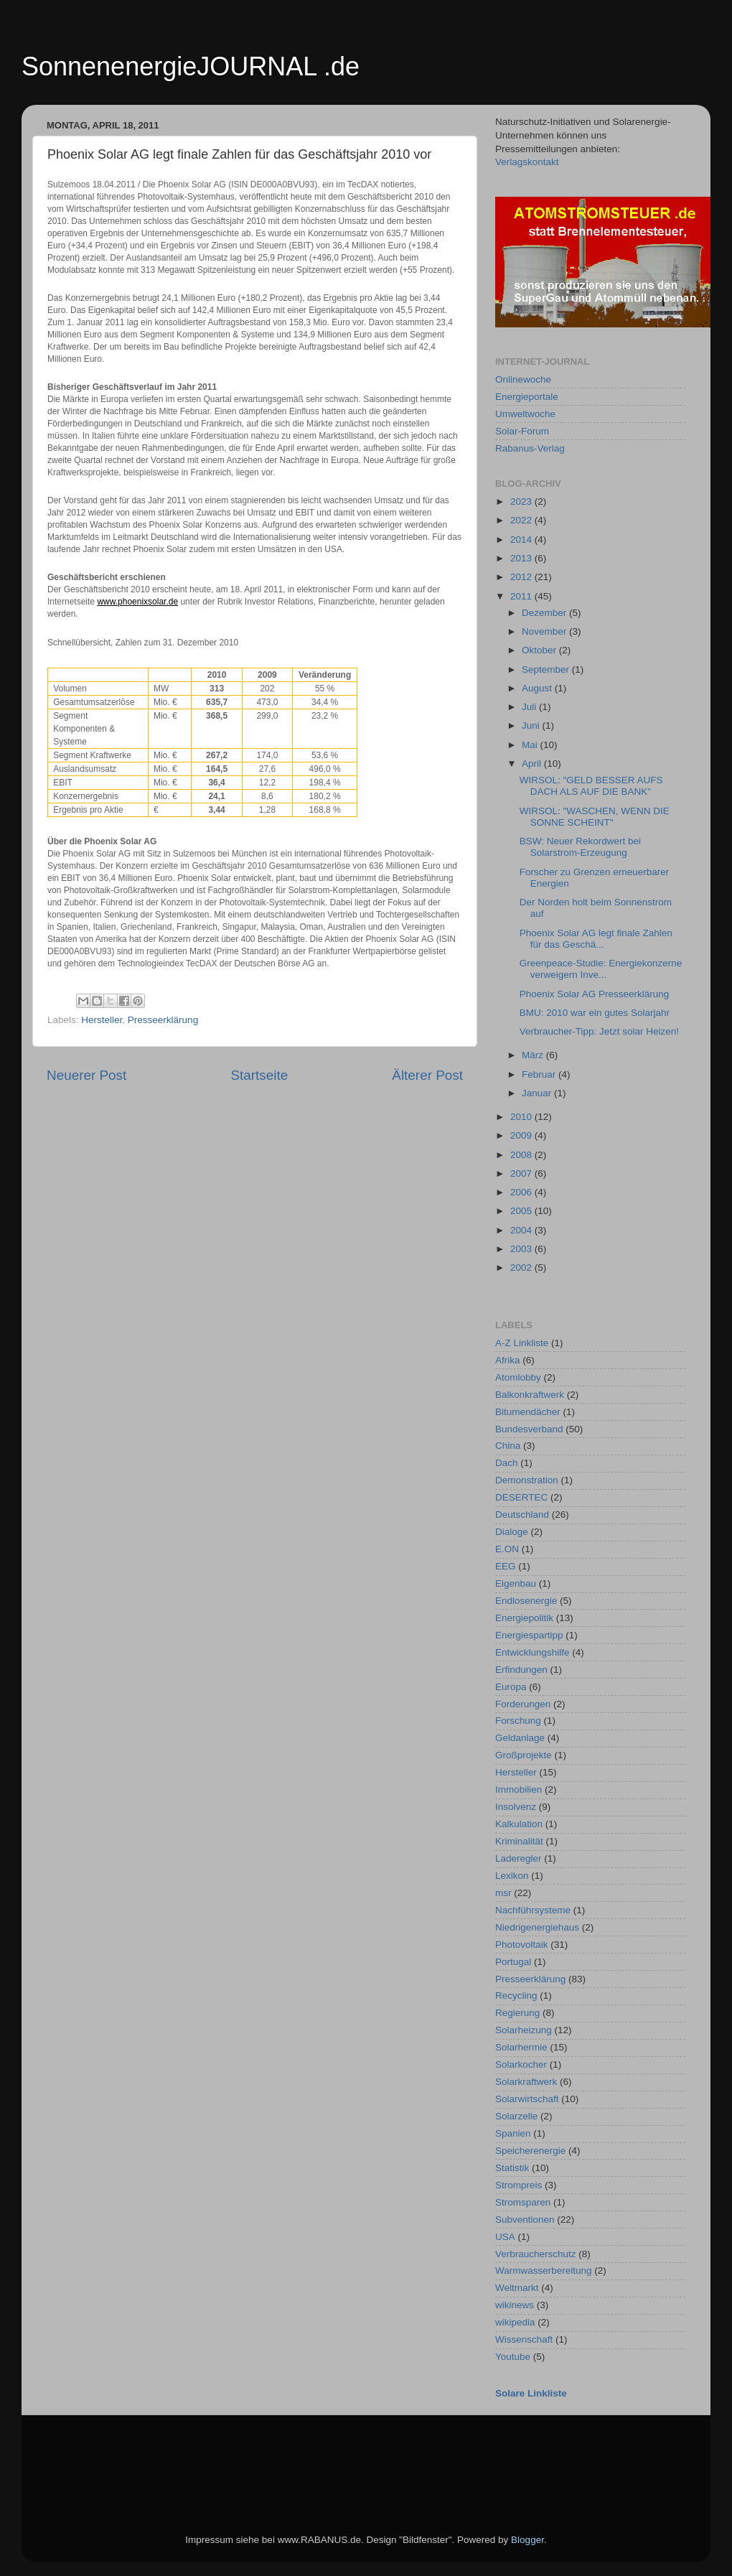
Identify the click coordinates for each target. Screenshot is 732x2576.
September (547, 669)
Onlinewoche (523, 379)
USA (505, 2236)
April (533, 763)
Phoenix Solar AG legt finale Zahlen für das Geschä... (596, 939)
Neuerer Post (86, 1075)
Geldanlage (520, 1737)
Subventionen (525, 2219)
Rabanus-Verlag (530, 448)
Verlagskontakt (527, 162)
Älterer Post (427, 1075)
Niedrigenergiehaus (537, 1927)
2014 (522, 539)
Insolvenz (515, 1806)
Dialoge (511, 1531)
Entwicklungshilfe (532, 1652)
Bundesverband (529, 1429)
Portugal (513, 1961)
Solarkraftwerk (526, 2081)
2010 (522, 1116)
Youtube (512, 2356)
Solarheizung (523, 2030)
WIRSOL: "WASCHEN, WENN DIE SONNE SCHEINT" (595, 817)
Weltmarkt (517, 2287)
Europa (511, 1686)
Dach (506, 1462)
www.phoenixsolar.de (137, 602)
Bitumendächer (527, 1411)
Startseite (259, 1075)
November (545, 631)
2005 (522, 1210)
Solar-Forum (522, 431)
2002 (522, 1267)
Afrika (507, 1360)
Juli (530, 706)
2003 (522, 1248)
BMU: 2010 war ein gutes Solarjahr (595, 1012)
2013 (522, 558)
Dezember (545, 612)
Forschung (518, 1720)
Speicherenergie (530, 2150)
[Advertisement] (308, 2454)
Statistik (512, 2167)
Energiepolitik (524, 1618)
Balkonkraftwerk (529, 1394)
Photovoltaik (521, 1944)
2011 (522, 596)
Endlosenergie (526, 1600)
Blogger (527, 2539)
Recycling (516, 1995)
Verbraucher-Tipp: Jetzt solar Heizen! (599, 1031)
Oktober (540, 650)
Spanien (513, 2133)
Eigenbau (515, 1583)
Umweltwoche (525, 414)
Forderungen (522, 1704)
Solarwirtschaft (527, 2099)
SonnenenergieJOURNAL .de (191, 66)
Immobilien (518, 1789)
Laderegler (518, 1858)
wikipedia (515, 2322)
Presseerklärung (163, 1019)
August (538, 688)
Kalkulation (519, 1824)
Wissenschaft (524, 2339)
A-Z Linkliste (521, 1343)
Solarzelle (516, 2116)
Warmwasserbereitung (543, 2270)
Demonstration (526, 1480)
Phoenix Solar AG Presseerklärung (595, 994)
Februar (540, 1074)
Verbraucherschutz (535, 2254)
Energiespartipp (529, 1635)
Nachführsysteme (533, 1910)
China (507, 1445)
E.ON (507, 1549)
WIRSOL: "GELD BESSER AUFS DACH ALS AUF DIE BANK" (591, 786)
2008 (522, 1154)
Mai (531, 744)
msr (503, 1892)
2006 (522, 1192)
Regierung (517, 2012)
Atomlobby (518, 1377)
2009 (522, 1135)
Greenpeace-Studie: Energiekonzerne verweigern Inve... (601, 969)
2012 (522, 576)
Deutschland (522, 1514)
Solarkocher (521, 2064)
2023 (522, 501)
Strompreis (518, 2185)
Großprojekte (523, 1755)
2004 (522, 1230)
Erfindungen (521, 1669)
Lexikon (512, 1875)
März (534, 1055)
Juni (532, 725)
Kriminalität (519, 1841)
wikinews (514, 2305)
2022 (522, 520)
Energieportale (526, 396)
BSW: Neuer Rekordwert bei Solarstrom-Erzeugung (580, 847)
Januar (538, 1093)
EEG (505, 1566)
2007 (522, 1173)
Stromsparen (522, 2202)
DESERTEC (521, 1497)
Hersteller (101, 1019)
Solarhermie (521, 2047)
